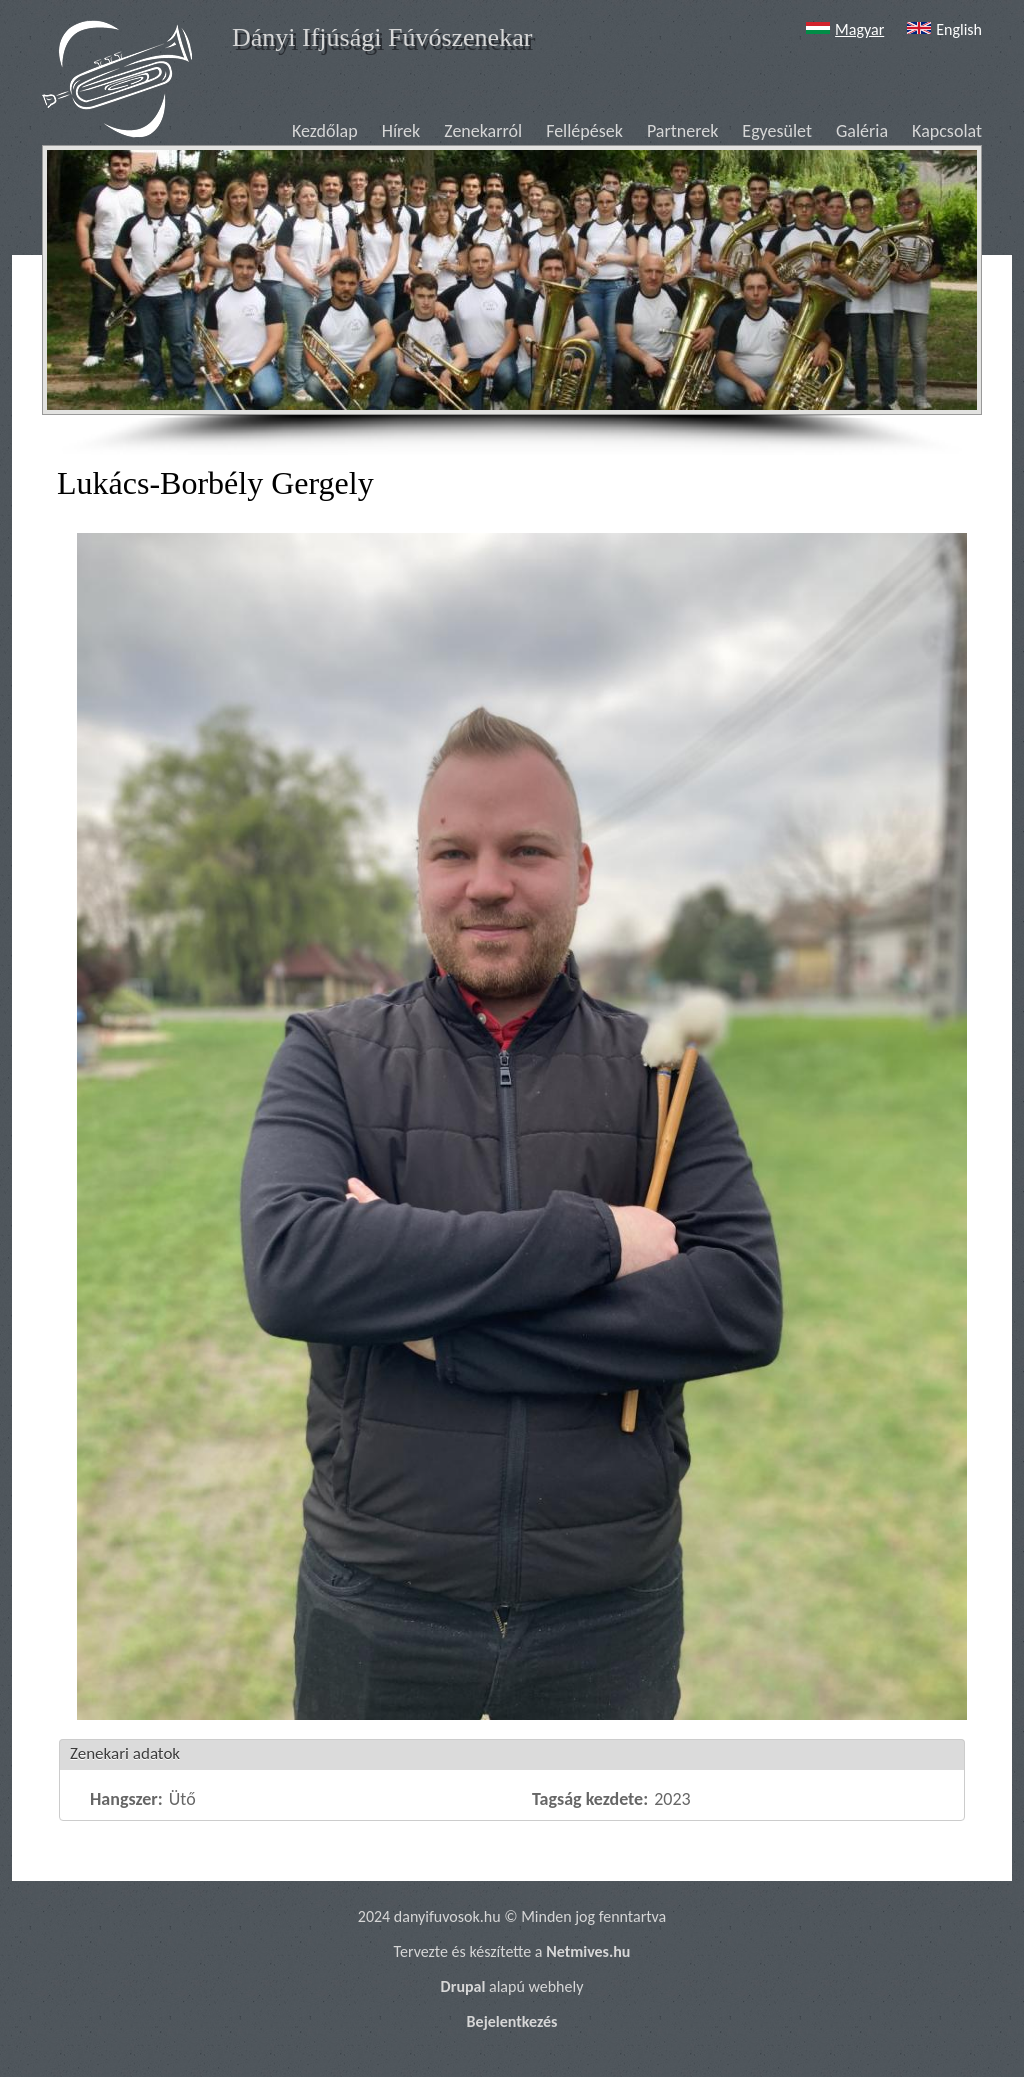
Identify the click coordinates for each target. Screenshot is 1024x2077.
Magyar (842, 29)
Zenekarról (483, 131)
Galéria (862, 131)
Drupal (463, 1986)
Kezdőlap (325, 131)
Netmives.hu (588, 1951)
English (942, 29)
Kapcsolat (947, 131)
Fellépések (584, 131)
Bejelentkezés (512, 2021)
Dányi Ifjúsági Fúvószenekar (382, 37)
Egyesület (777, 131)
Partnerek (682, 131)
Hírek (401, 131)
